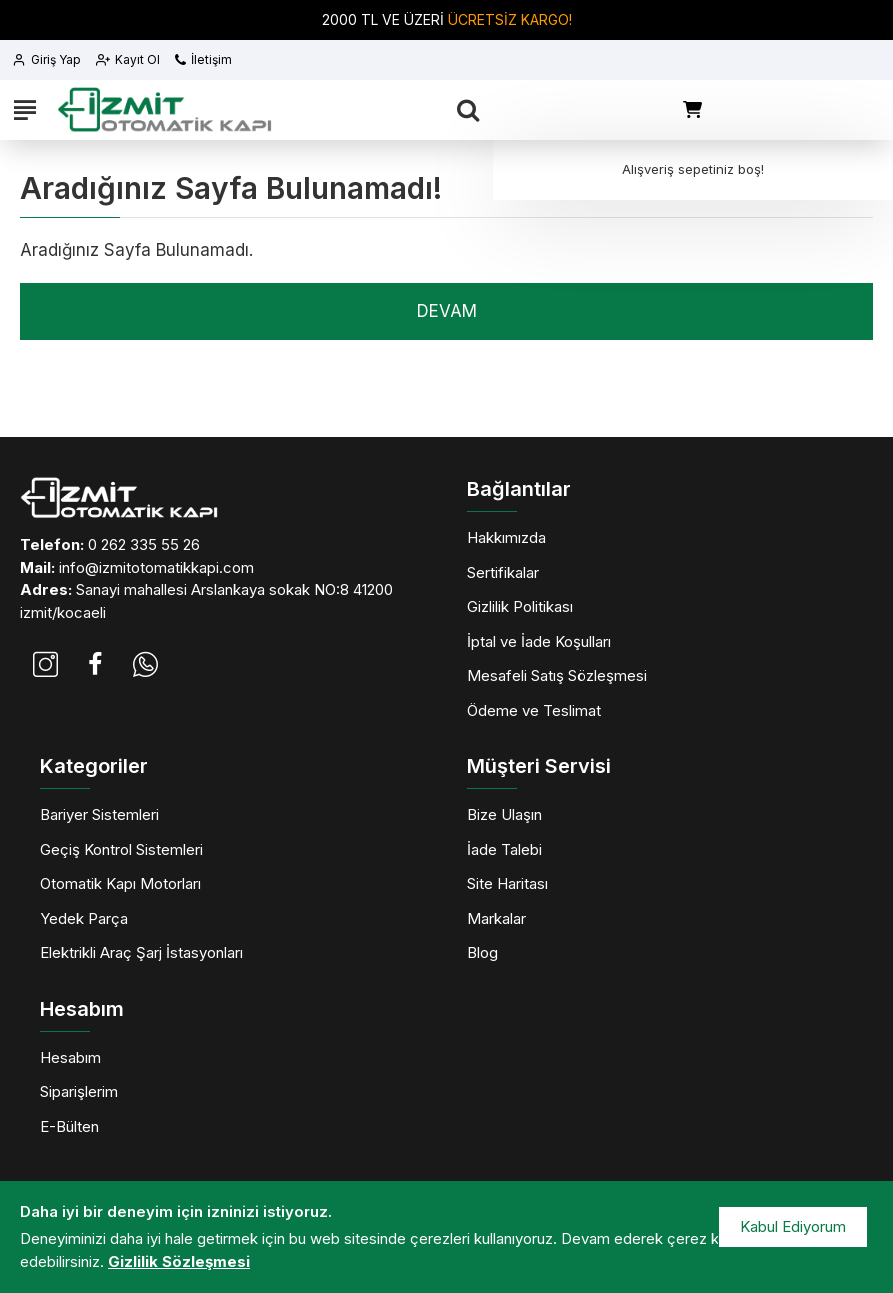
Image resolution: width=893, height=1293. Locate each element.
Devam (447, 311)
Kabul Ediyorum (793, 1226)
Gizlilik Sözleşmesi (179, 1261)
